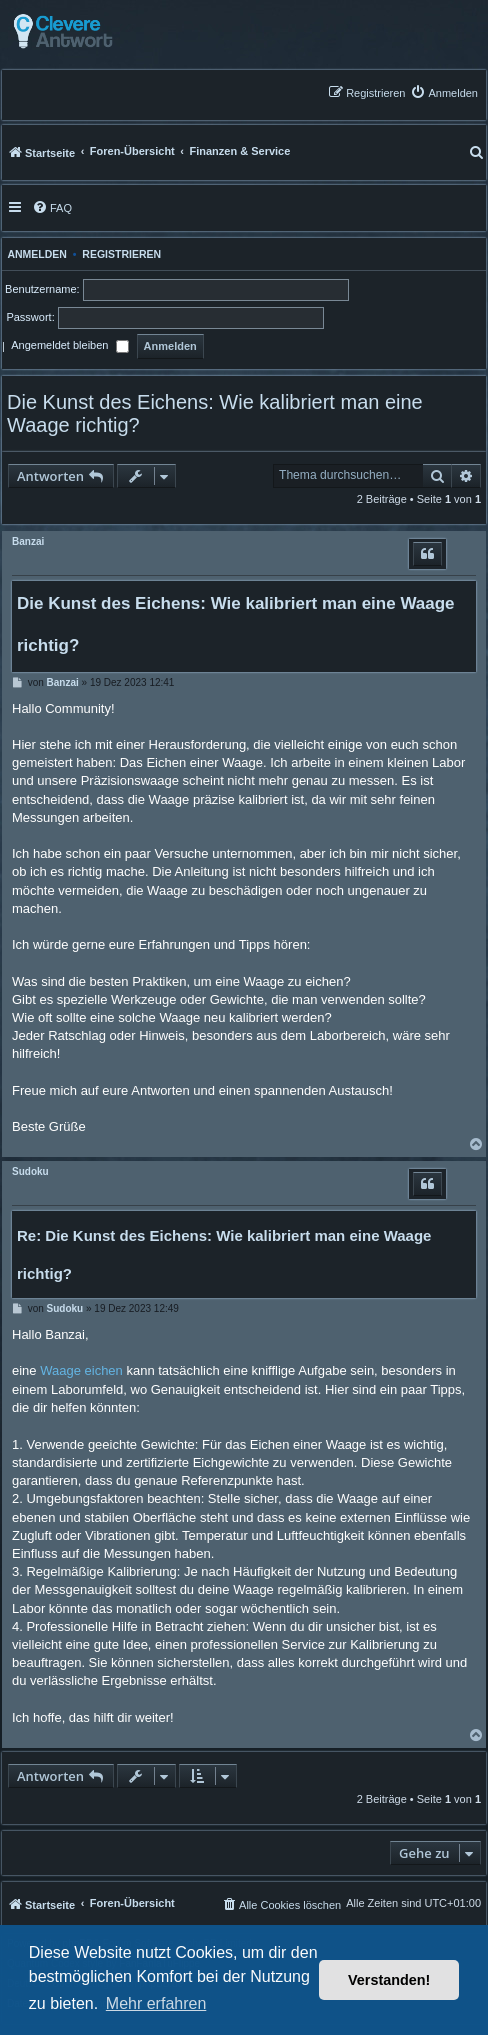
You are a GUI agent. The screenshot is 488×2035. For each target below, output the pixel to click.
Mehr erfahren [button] (156, 2003)
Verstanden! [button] (389, 1980)
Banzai (28, 541)
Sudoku (30, 1171)
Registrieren (121, 254)
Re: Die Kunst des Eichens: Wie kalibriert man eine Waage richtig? (224, 1254)
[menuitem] (444, 92)
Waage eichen (81, 1370)
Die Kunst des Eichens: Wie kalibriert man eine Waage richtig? (215, 413)
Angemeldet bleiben (69, 347)
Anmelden (34, 254)
